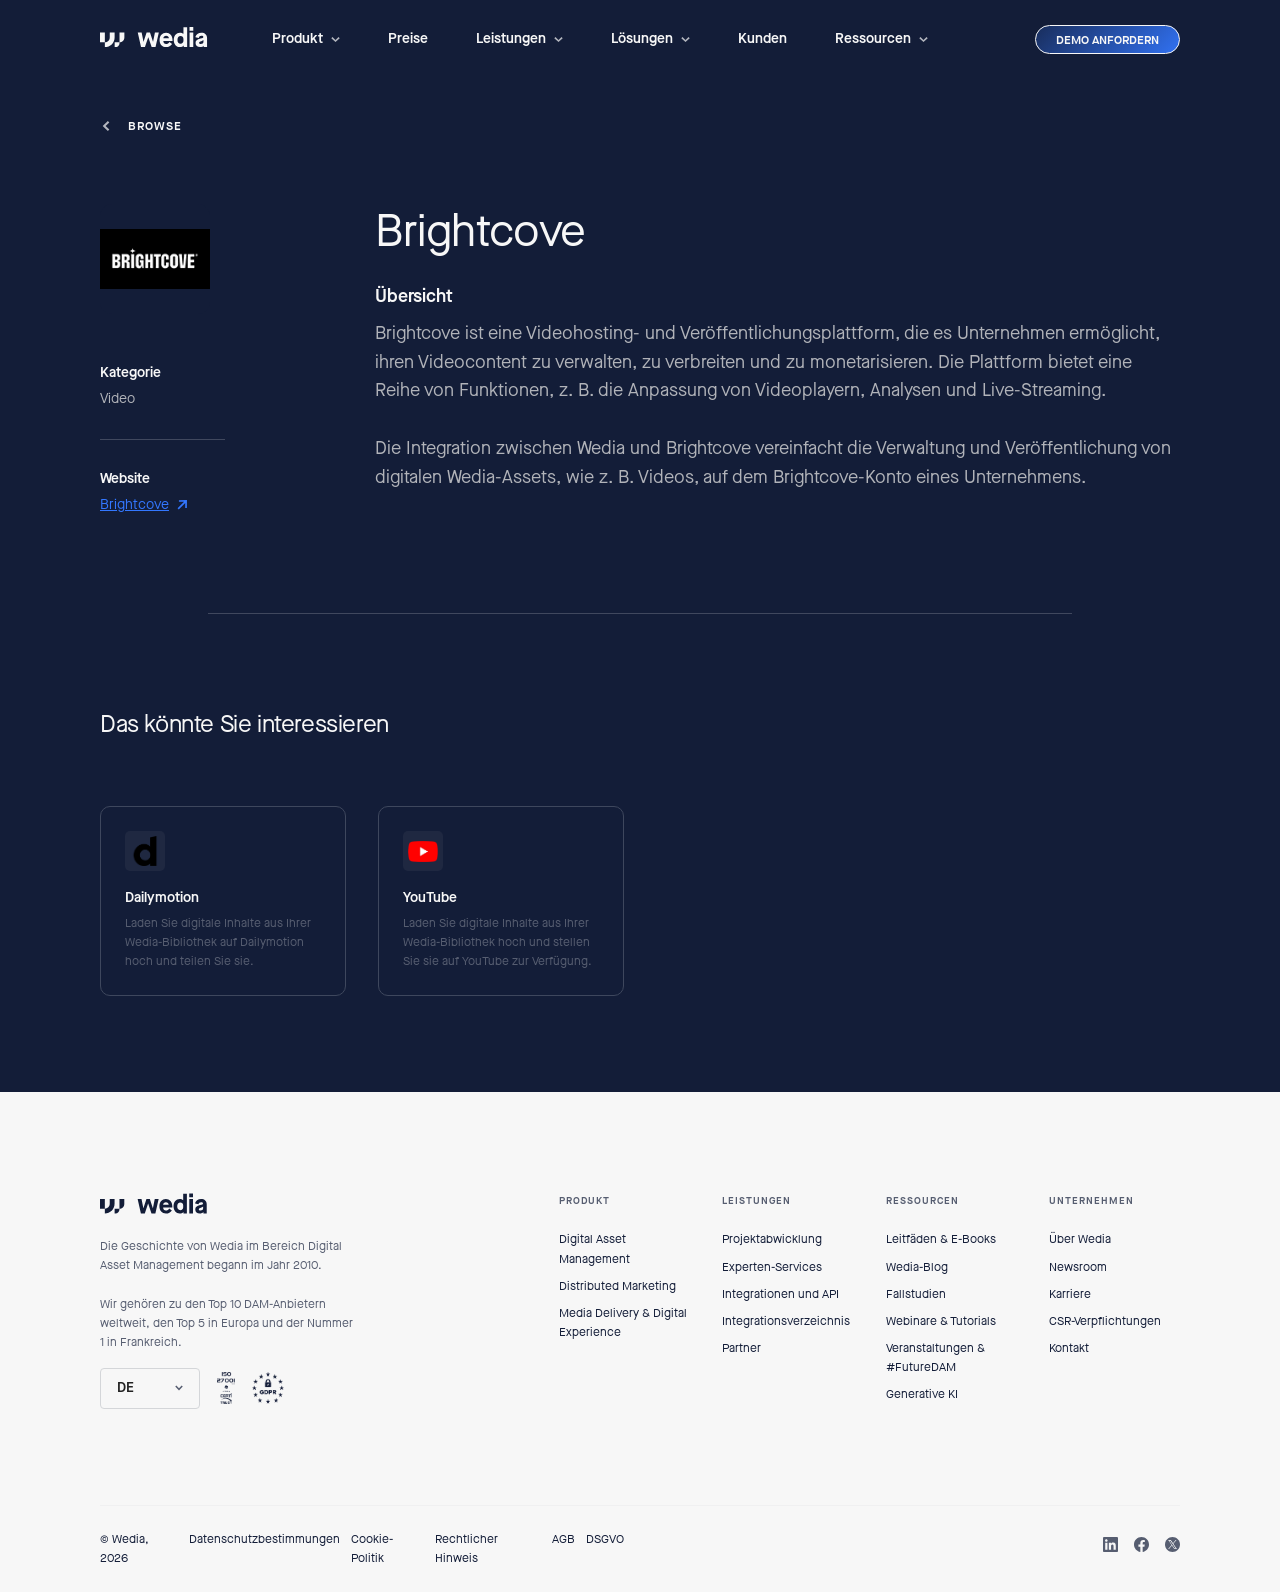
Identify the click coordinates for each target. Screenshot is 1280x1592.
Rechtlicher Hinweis (466, 1548)
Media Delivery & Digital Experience (623, 1322)
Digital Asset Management (594, 1248)
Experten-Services (772, 1267)
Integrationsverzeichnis (786, 1321)
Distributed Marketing (617, 1286)
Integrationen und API (780, 1294)
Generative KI (922, 1394)
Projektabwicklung (772, 1239)
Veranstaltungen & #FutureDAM (935, 1357)
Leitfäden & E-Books (941, 1239)
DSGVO (605, 1539)
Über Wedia (1080, 1239)
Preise (408, 38)
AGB (563, 1539)
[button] (306, 39)
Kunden (762, 38)
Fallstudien (916, 1294)
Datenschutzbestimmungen (264, 1539)
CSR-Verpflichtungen (1105, 1321)
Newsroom (1078, 1267)
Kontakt (1069, 1348)
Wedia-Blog (917, 1267)
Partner (741, 1348)
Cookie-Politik (372, 1548)
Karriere (1070, 1294)
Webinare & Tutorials (941, 1321)
